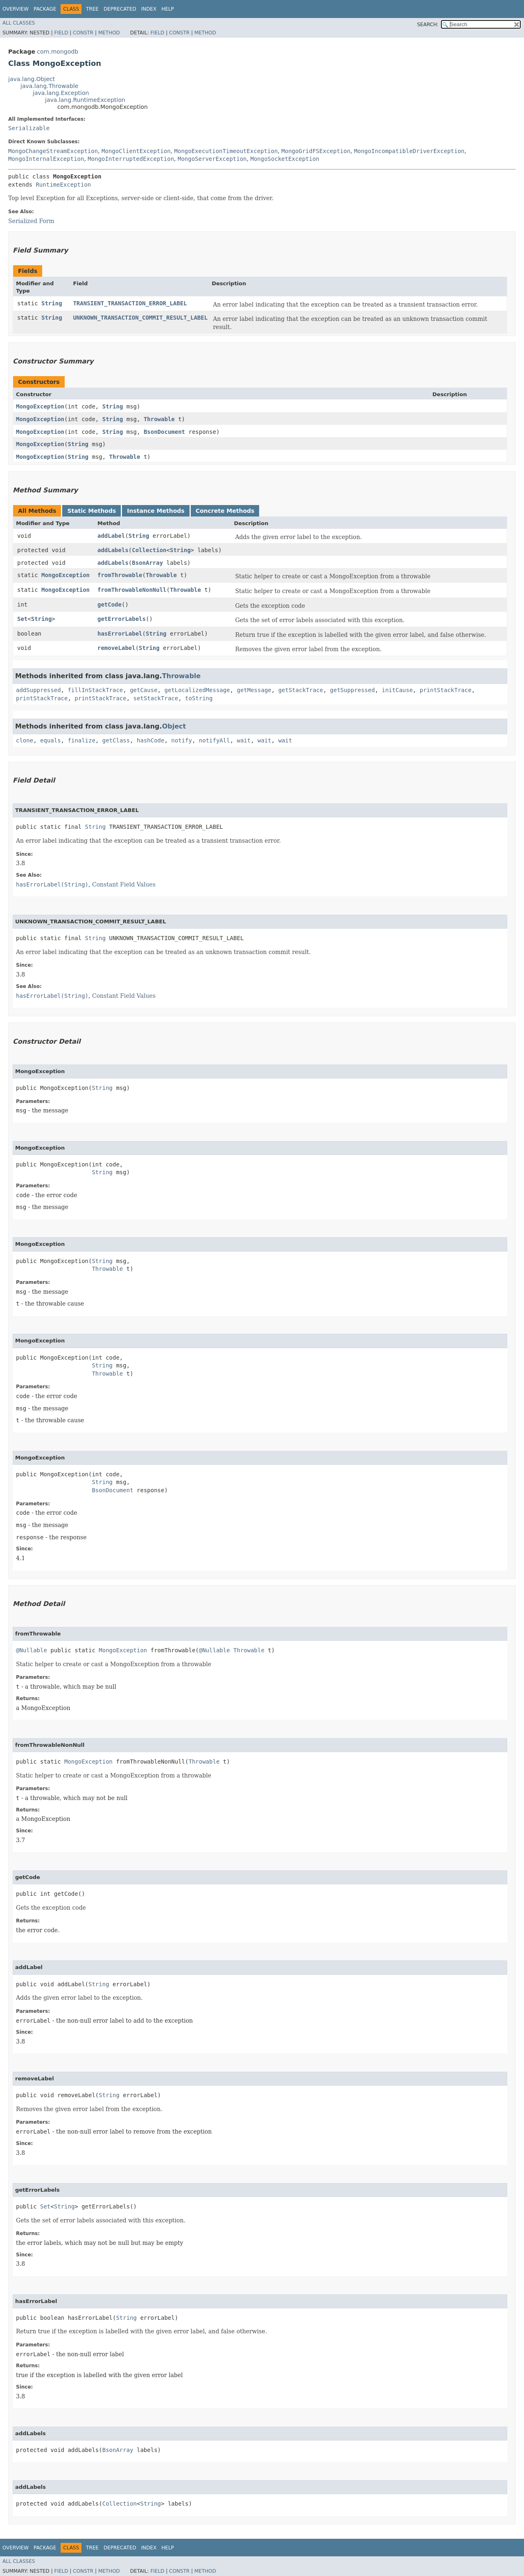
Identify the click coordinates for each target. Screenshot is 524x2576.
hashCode (150, 740)
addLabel (111, 535)
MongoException (40, 406)
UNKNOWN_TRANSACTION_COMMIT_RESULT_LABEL (140, 317)
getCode (109, 604)
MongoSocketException (284, 159)
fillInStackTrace (95, 690)
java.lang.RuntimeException (85, 100)
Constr (83, 33)
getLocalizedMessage (197, 690)
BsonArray (147, 562)
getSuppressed (352, 690)
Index (149, 9)
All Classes (18, 23)
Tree (92, 9)
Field (61, 33)
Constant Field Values (124, 884)
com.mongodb (57, 51)
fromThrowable (119, 575)
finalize (81, 740)
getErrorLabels (121, 619)
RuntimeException (63, 184)
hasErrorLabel (119, 633)
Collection (149, 550)
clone (24, 740)
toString (198, 698)
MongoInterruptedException (131, 159)
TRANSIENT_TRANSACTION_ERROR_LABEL (130, 303)
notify (181, 740)
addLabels (113, 550)
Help (167, 9)
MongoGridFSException (315, 151)
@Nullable (31, 1650)
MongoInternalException (46, 159)
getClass (116, 740)
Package (45, 9)
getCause (143, 690)
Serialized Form (31, 221)
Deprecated (120, 9)
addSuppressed (38, 690)
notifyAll (214, 740)
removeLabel (116, 648)
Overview (15, 9)
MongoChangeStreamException (53, 151)
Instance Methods (155, 511)
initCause (397, 690)
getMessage (254, 690)
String (51, 303)
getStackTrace (300, 690)
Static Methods (91, 511)
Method (109, 33)
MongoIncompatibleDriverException (409, 151)
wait (244, 740)
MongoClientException (136, 151)
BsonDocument (164, 432)
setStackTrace (155, 698)
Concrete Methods (225, 511)
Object (174, 726)
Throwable (159, 419)
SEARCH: (428, 24)
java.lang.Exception (61, 93)
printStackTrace (445, 690)
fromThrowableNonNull (132, 589)
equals (50, 740)
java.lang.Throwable (49, 86)
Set (22, 619)
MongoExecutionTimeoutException (226, 151)
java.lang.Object (31, 79)
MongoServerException (212, 159)
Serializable (29, 128)
